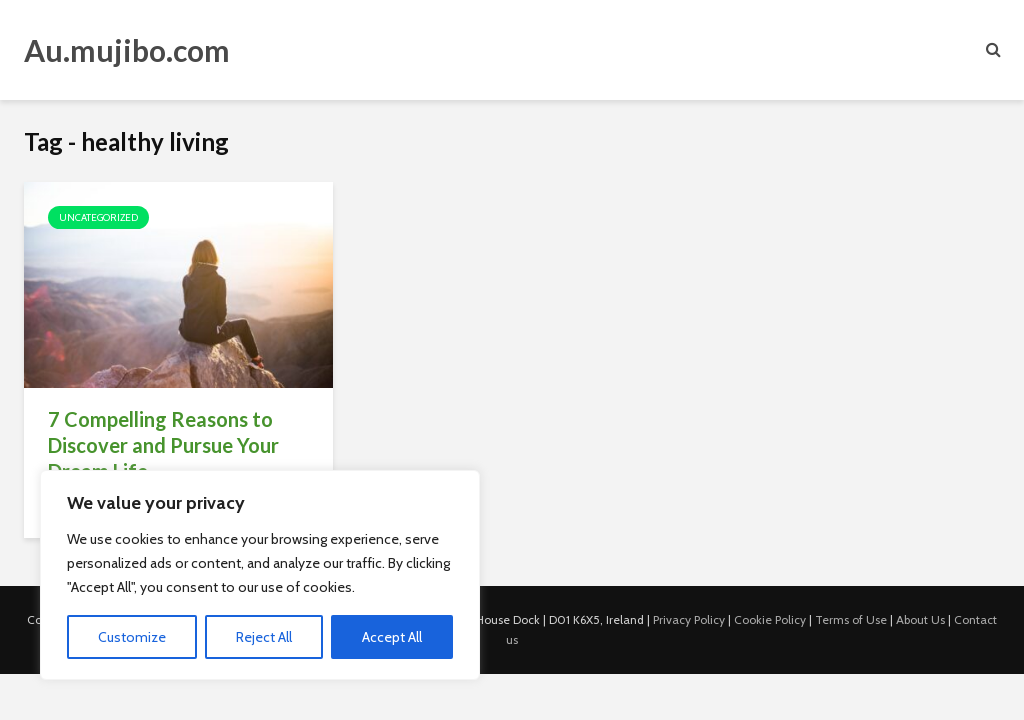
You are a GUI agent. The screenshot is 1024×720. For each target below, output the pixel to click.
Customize (132, 637)
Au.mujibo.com (127, 50)
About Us (920, 619)
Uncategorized (98, 217)
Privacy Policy (689, 619)
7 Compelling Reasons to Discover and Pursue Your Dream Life (163, 445)
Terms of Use (851, 619)
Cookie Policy (770, 619)
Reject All (264, 637)
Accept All (392, 637)
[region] (260, 575)
